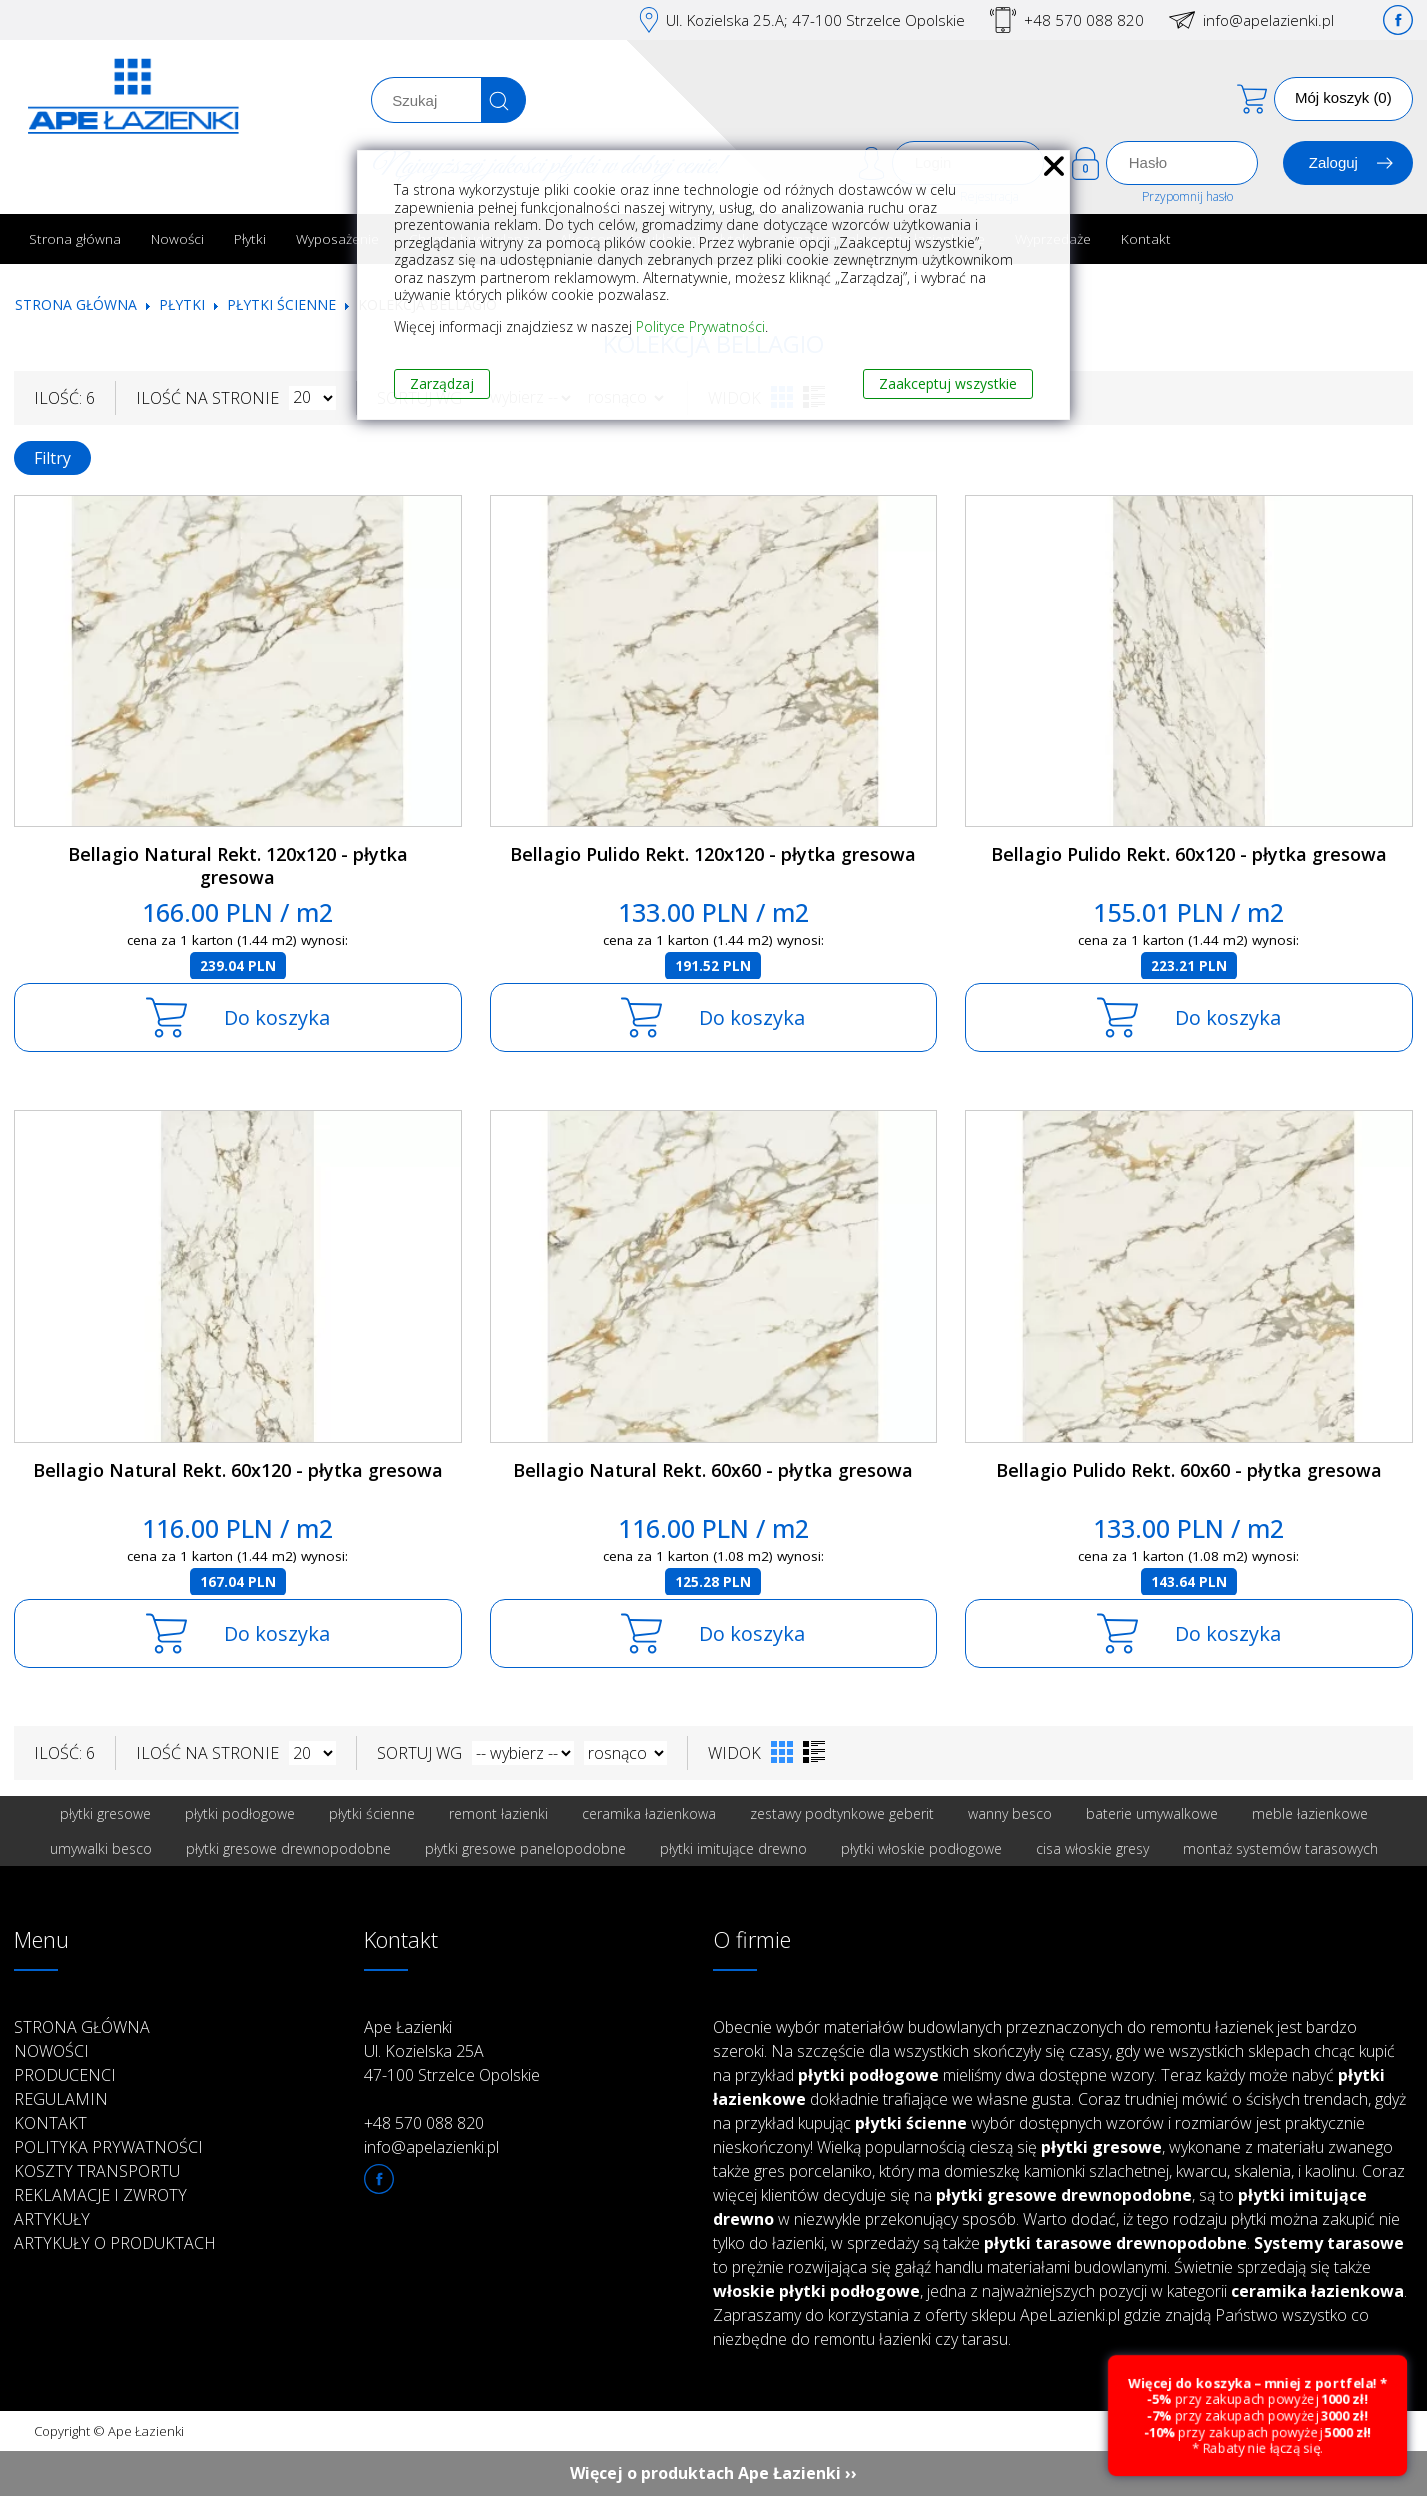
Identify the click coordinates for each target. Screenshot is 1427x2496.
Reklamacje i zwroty (100, 2195)
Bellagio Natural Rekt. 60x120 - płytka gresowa (238, 1470)
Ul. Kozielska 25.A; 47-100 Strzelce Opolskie (815, 20)
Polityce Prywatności (700, 326)
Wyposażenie (337, 238)
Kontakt (1146, 238)
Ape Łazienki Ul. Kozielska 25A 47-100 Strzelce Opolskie (452, 2051)
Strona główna (75, 238)
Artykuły (52, 2219)
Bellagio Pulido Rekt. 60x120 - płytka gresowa (1189, 854)
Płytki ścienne (281, 304)
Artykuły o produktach (115, 2243)
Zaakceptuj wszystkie (948, 383)
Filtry (52, 458)
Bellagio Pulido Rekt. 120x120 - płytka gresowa (713, 854)
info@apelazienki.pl (1268, 20)
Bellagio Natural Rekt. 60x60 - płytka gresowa (713, 1470)
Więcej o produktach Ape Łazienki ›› (713, 2473)
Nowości (177, 238)
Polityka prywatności (108, 2147)
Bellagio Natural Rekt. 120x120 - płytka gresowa (238, 865)
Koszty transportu (97, 2171)
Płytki (250, 238)
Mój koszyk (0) (1343, 97)
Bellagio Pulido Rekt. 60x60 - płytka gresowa (1189, 1470)
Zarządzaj (442, 383)
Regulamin (61, 2099)
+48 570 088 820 (1084, 20)
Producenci (65, 2075)
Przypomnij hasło (1187, 196)
